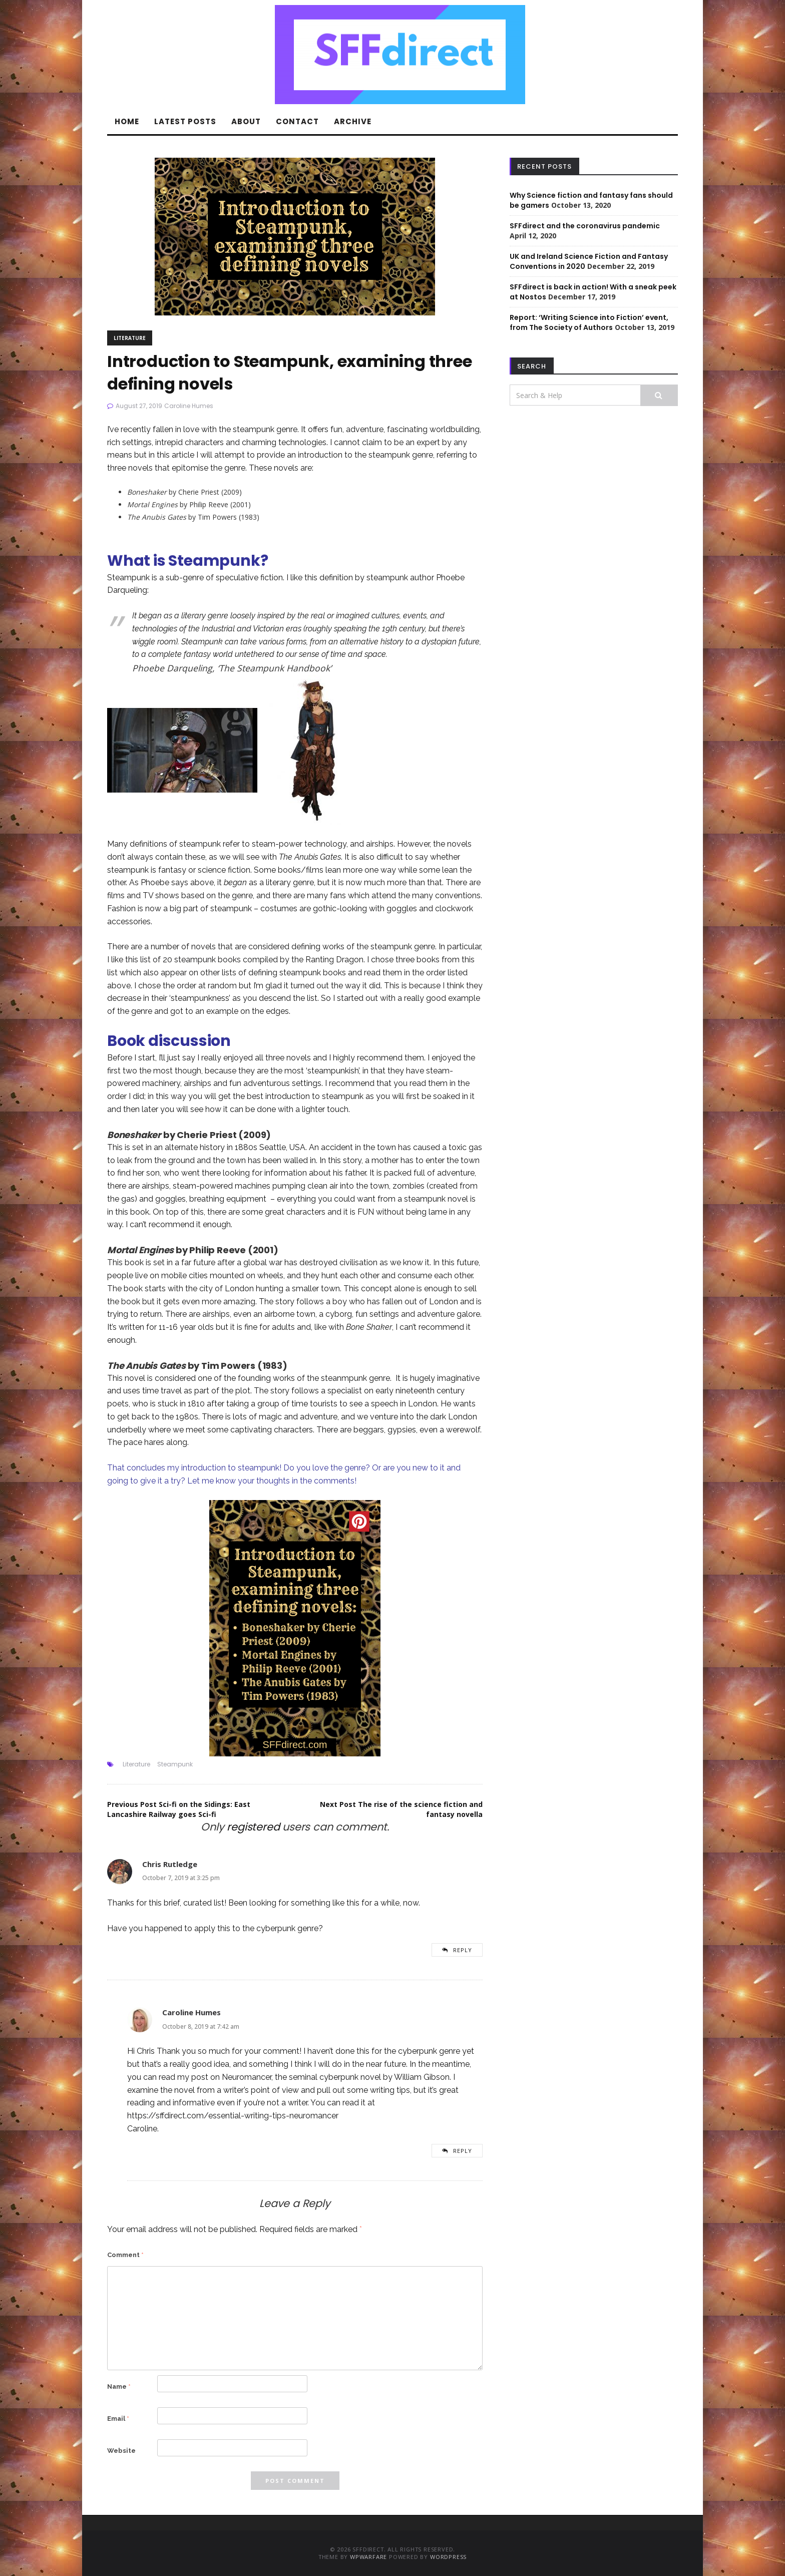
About (246, 121)
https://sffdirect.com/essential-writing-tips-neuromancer (232, 2115)
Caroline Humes (188, 406)
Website (121, 2450)
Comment (125, 2255)
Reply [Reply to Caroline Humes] (462, 2150)
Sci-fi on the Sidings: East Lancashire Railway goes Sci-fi (178, 1809)
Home (127, 121)
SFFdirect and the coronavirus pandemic (585, 226)
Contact (297, 121)
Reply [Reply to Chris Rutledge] (462, 1950)
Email (118, 2418)
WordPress (448, 2556)
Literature (130, 337)
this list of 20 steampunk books (183, 959)
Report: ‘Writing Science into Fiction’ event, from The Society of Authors (589, 322)
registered (254, 1826)
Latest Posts (185, 121)
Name (119, 2386)
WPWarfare (368, 2556)
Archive (352, 121)
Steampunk (175, 1764)
